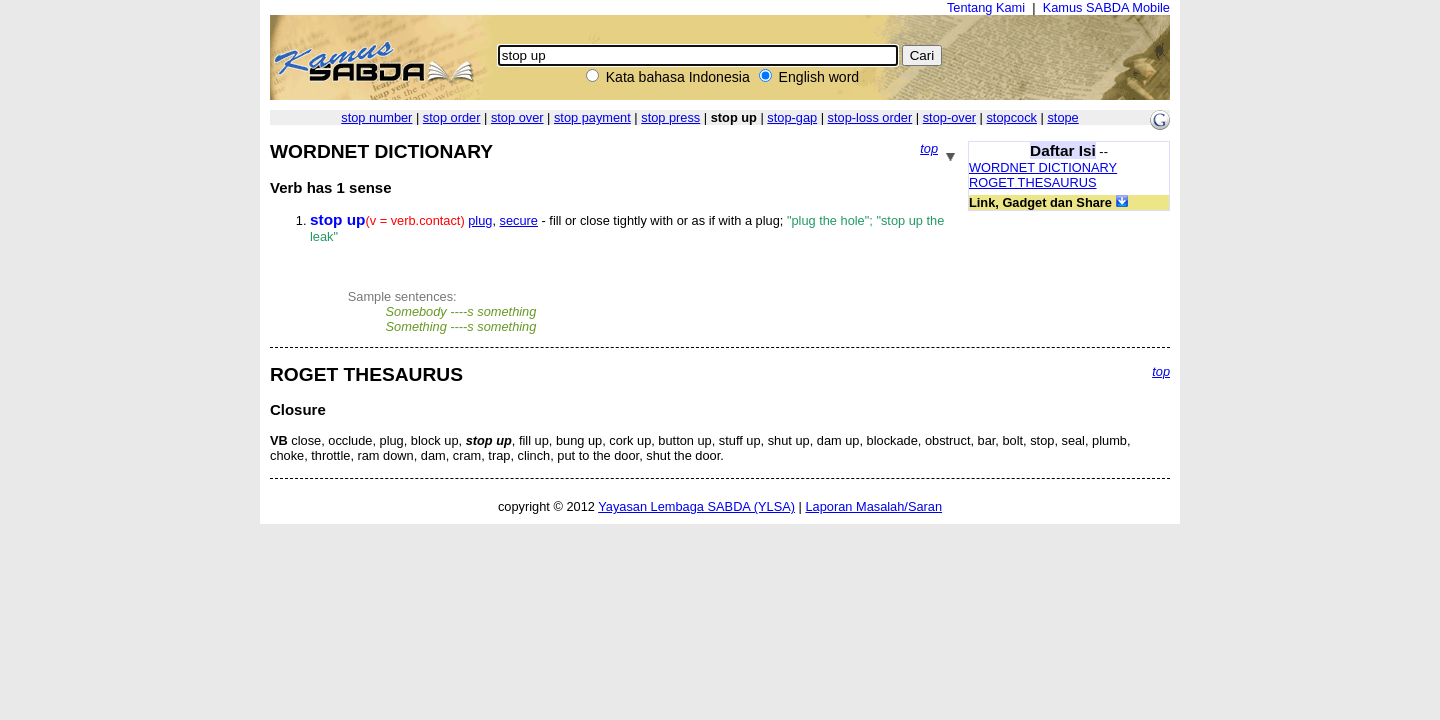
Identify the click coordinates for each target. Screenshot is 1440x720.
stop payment (592, 117)
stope (1062, 117)
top (929, 148)
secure (519, 220)
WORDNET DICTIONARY (1043, 167)
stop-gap (792, 117)
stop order (452, 117)
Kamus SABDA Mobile (1106, 7)
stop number (376, 117)
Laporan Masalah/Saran (873, 506)
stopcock (1011, 117)
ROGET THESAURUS (1033, 182)
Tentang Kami (986, 7)
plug (480, 220)
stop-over (949, 117)
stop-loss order (870, 117)
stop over (517, 117)
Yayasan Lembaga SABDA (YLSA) (696, 506)
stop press (670, 117)
